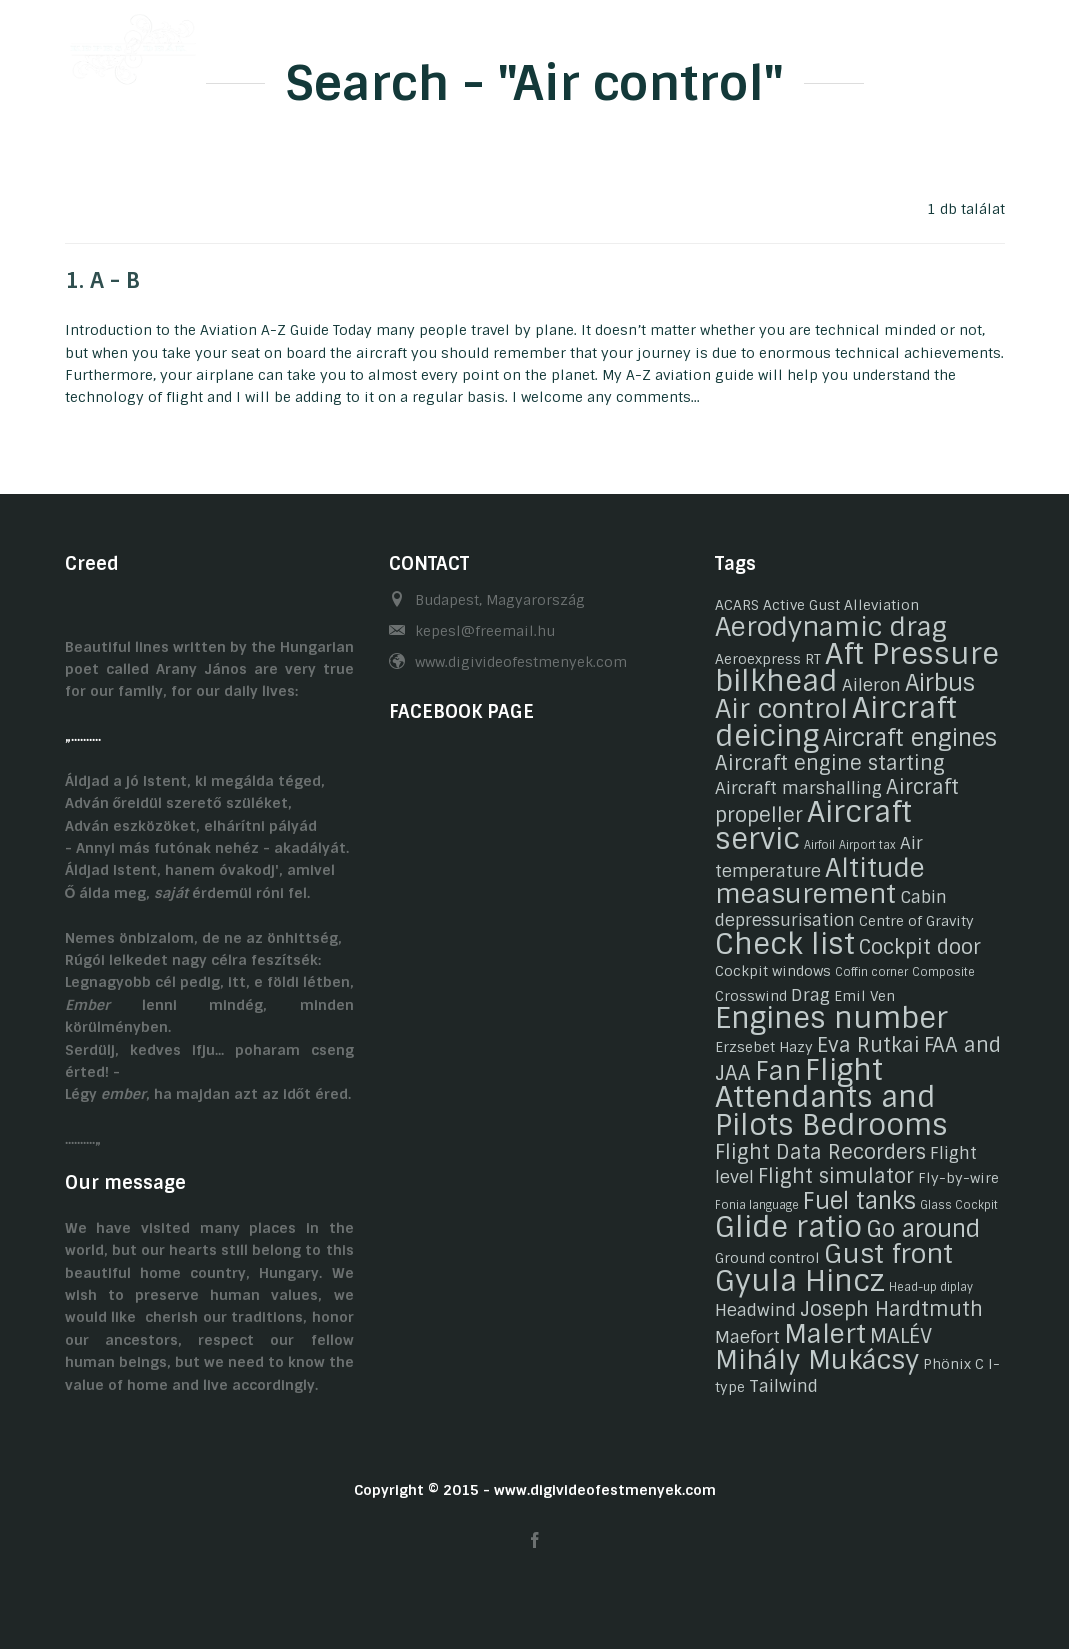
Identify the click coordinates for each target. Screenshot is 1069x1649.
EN (996, 43)
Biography (418, 43)
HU (957, 43)
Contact (745, 43)
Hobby (516, 43)
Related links (860, 43)
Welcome (309, 43)
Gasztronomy (627, 43)
